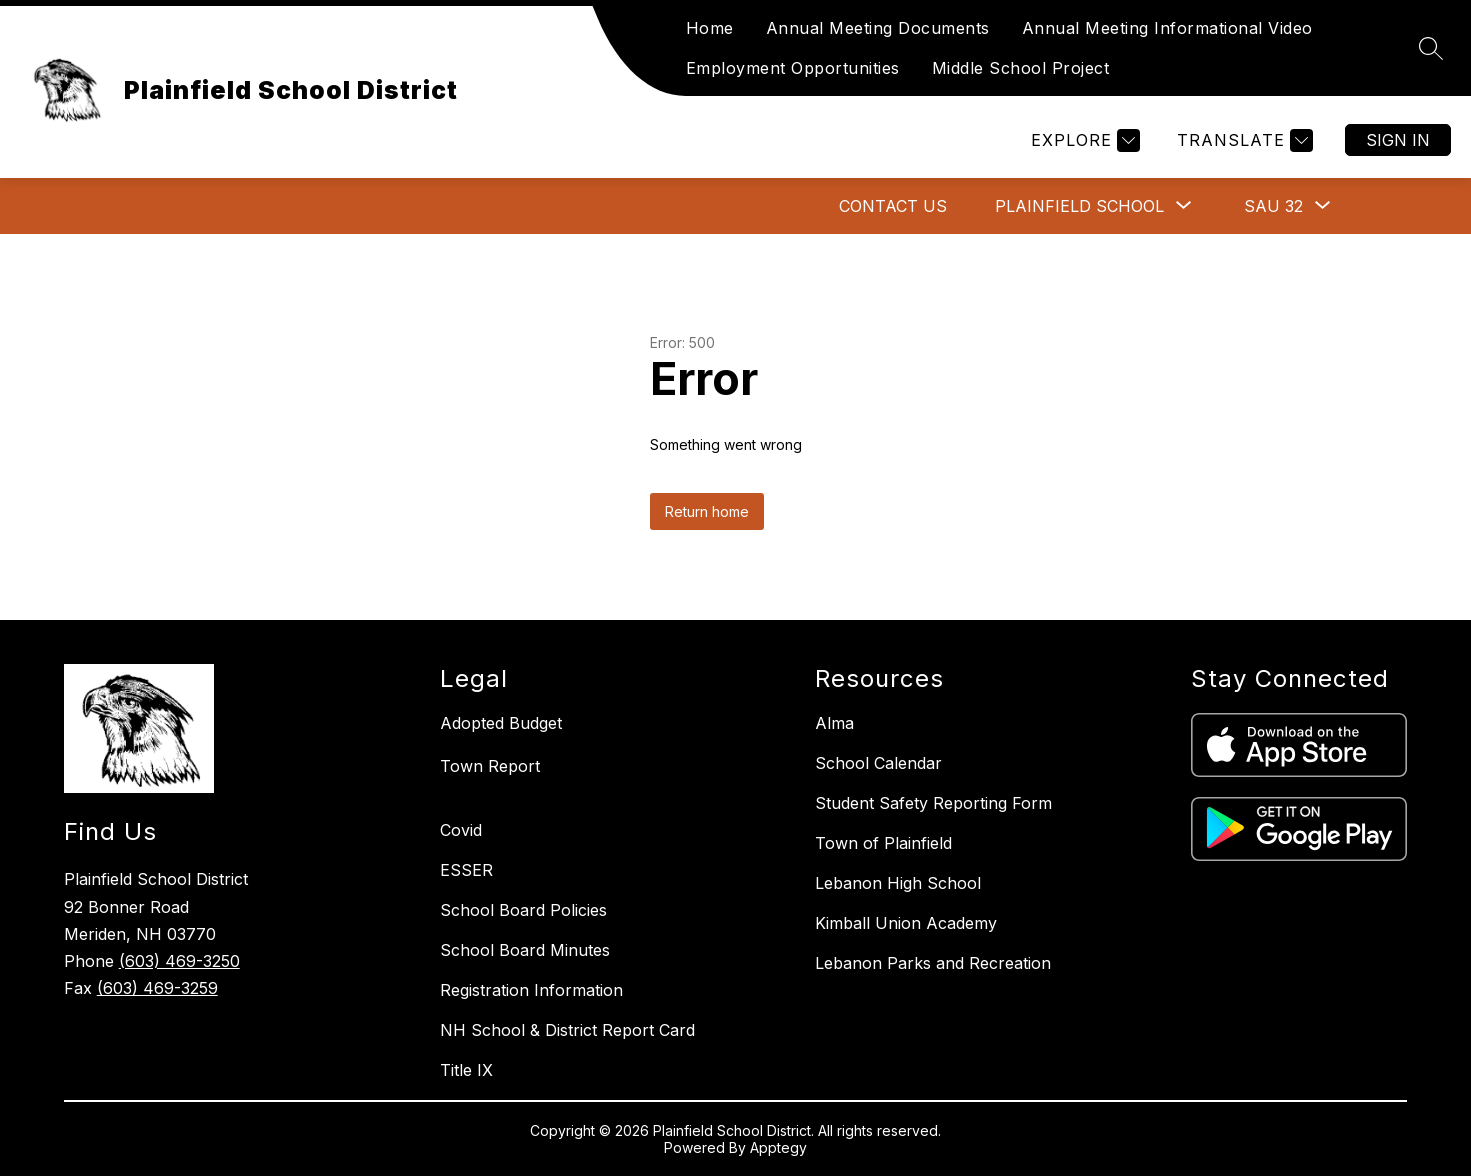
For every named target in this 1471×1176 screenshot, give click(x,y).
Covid (461, 830)
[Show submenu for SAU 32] (1273, 206)
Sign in (1398, 140)
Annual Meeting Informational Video (1167, 28)
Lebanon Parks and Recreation (933, 963)
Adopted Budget (501, 723)
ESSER (466, 870)
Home (710, 28)
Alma (834, 723)
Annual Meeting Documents (878, 28)
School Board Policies (523, 910)
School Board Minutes (525, 950)
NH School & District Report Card (567, 1030)
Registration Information (531, 990)
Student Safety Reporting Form (933, 803)
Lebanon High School (898, 883)
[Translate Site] (1242, 140)
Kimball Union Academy (906, 923)
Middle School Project (1021, 68)
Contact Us (893, 206)
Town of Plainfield (883, 843)
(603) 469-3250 (179, 961)
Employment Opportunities (793, 68)
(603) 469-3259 (157, 988)
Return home (707, 511)
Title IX (466, 1070)
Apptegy (778, 1147)
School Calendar (878, 763)
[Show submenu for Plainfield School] (1079, 206)
